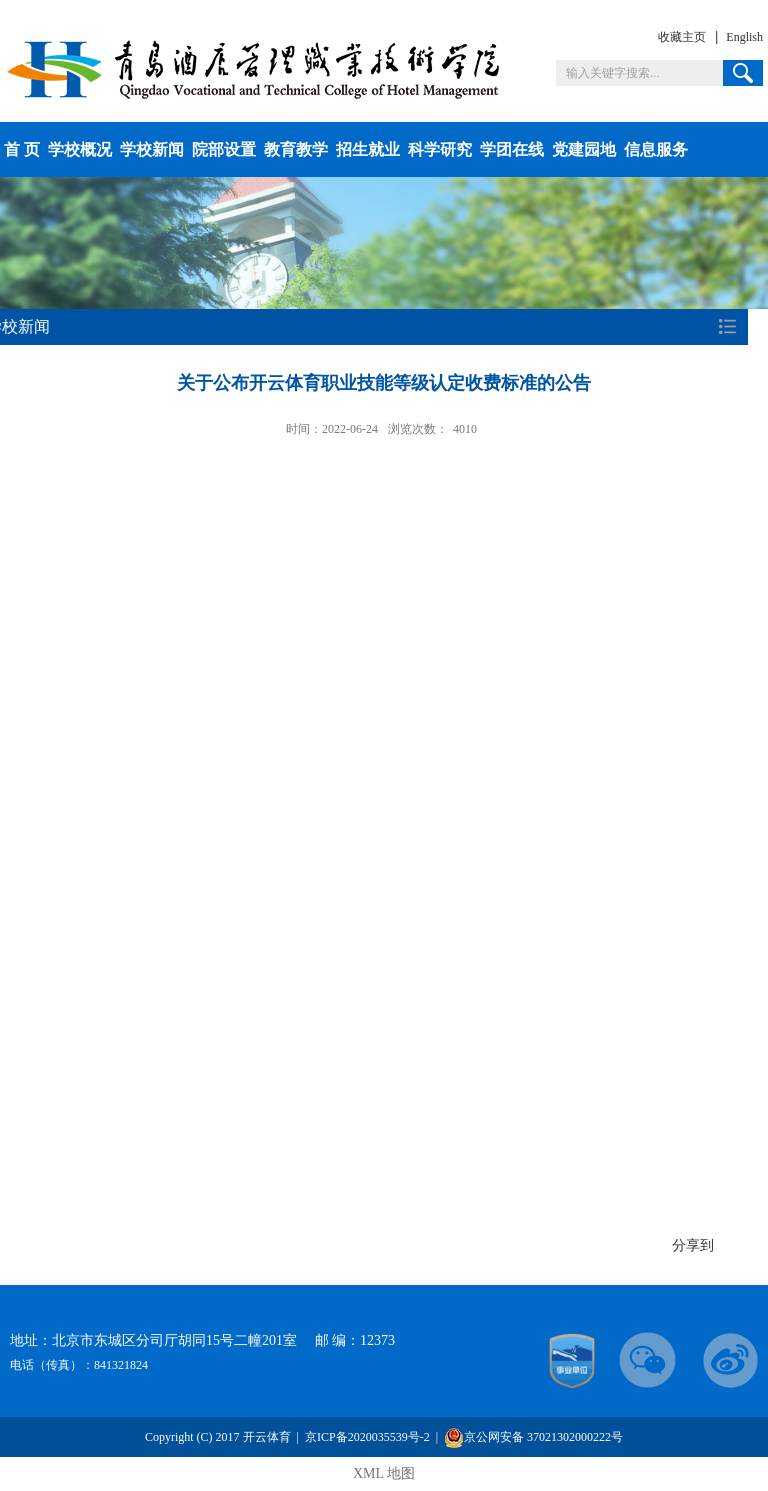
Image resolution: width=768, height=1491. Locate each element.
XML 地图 (384, 1473)
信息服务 (656, 149)
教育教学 (296, 149)
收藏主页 (682, 37)
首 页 (22, 149)
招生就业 (368, 149)
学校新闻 (152, 149)
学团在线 (512, 149)
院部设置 (224, 149)
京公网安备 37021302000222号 (533, 1437)
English (744, 37)
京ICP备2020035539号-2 (367, 1437)
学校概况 (80, 149)
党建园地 (584, 149)
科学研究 (440, 149)
